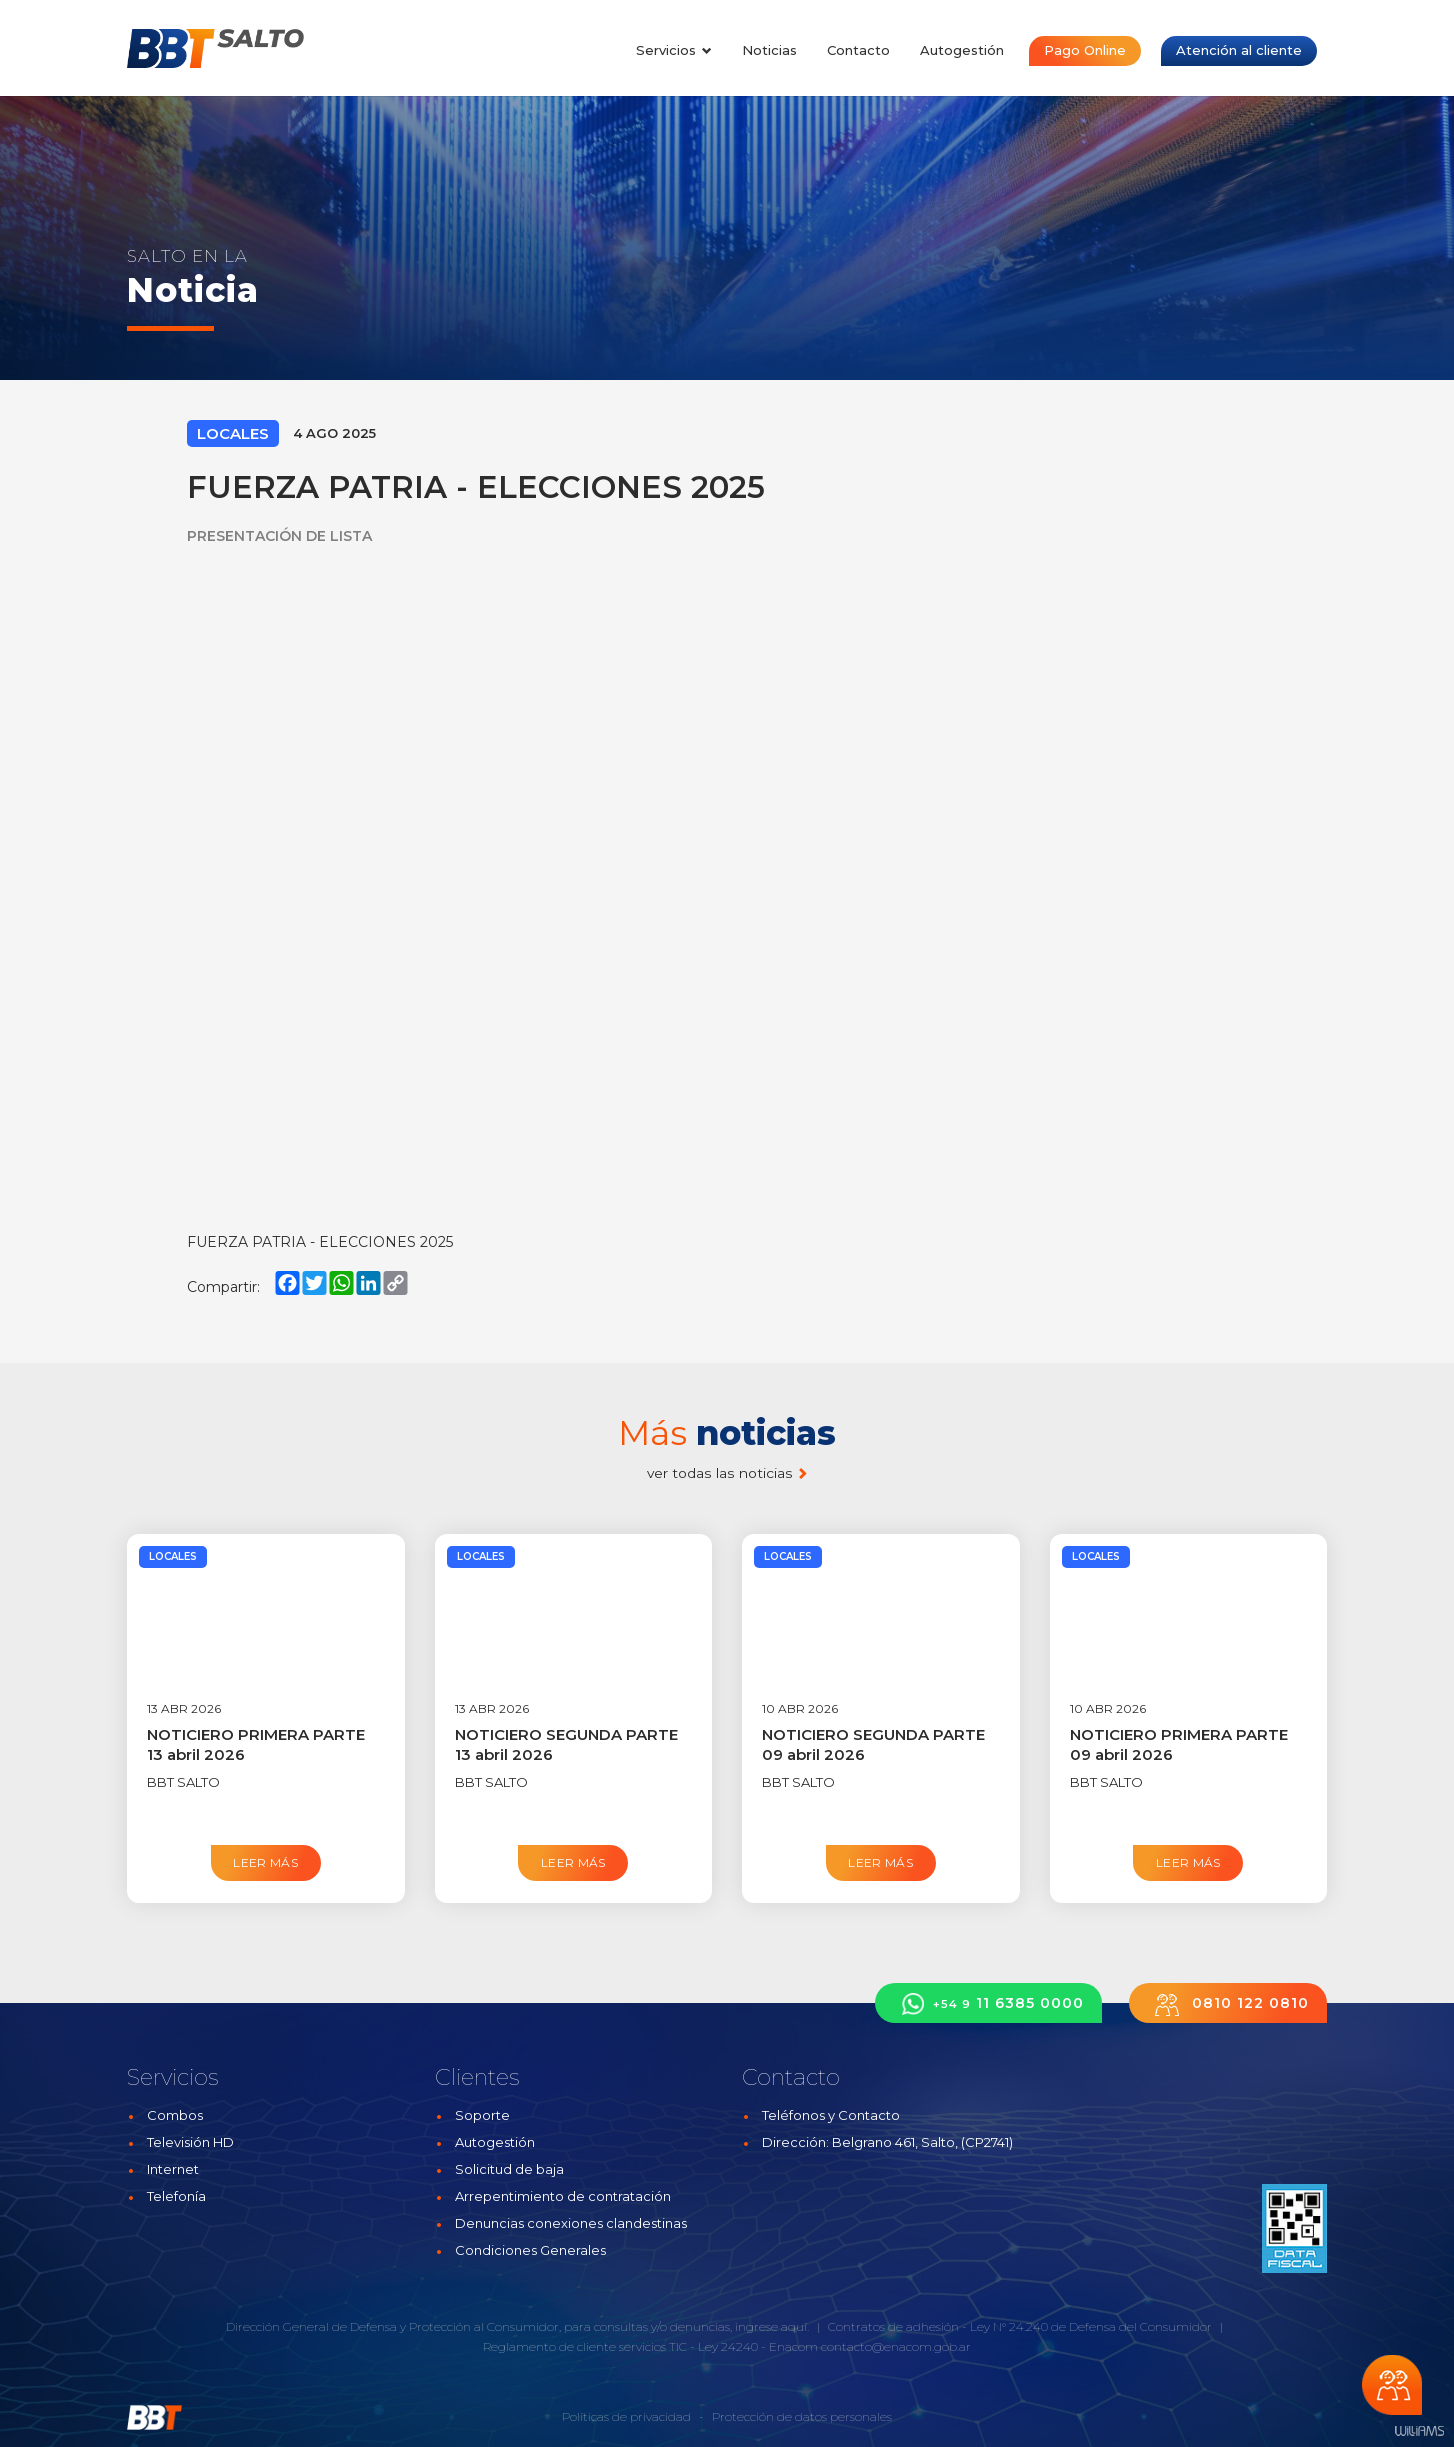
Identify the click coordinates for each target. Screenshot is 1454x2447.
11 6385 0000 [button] (988, 2003)
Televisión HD (190, 2142)
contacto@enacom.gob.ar (896, 2346)
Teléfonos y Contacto (831, 2115)
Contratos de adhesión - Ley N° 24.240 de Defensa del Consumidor (1020, 2326)
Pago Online (1085, 50)
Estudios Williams (1419, 2431)
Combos (175, 2115)
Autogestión (962, 50)
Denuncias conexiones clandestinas (571, 2223)
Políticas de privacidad (626, 2416)
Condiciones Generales (530, 2250)
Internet (173, 2169)
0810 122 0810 (1228, 2003)
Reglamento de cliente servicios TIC (585, 2346)
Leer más (265, 1862)
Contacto (858, 50)
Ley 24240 (728, 2346)
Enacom (793, 2346)
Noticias (769, 50)
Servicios (674, 50)
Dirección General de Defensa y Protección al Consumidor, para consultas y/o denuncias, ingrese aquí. (517, 2326)
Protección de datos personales (802, 2416)
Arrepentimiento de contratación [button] (563, 2196)
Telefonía (176, 2196)
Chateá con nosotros (1392, 2385)
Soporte (482, 2115)
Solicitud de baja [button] (509, 2169)
